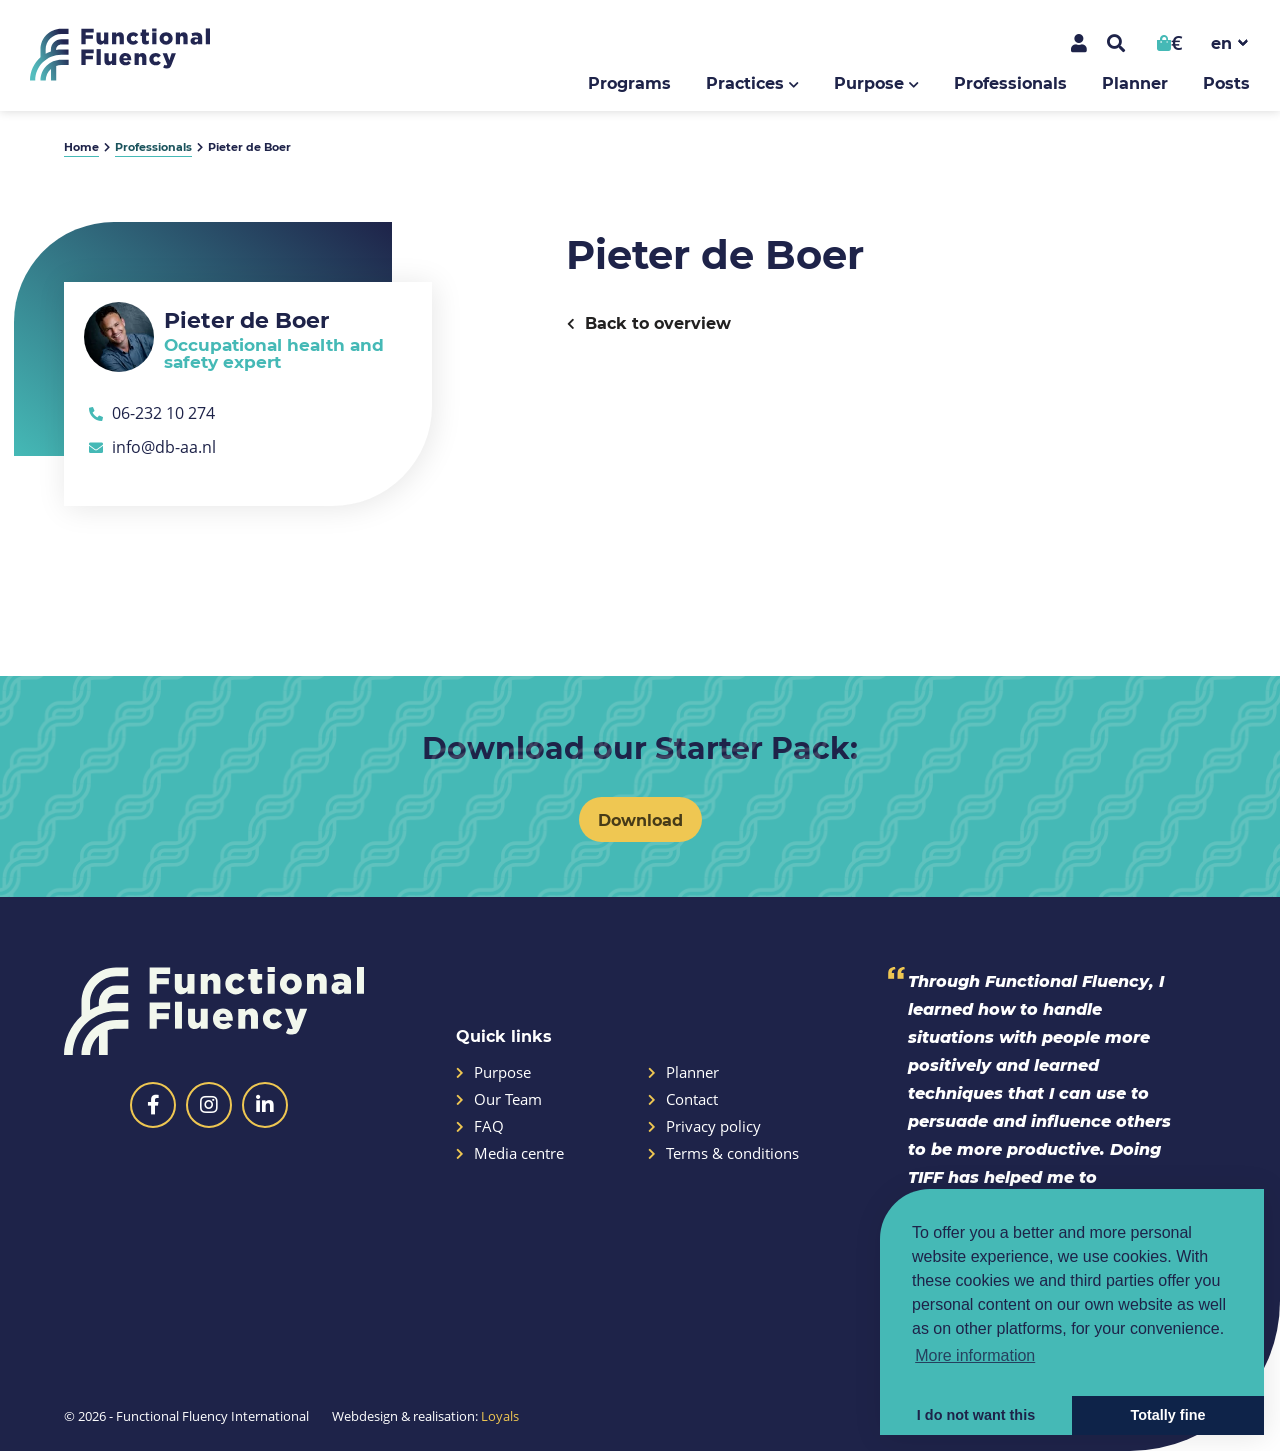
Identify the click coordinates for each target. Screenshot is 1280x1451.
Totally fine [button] (1168, 1415)
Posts (1226, 82)
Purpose (869, 82)
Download (640, 819)
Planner (1135, 82)
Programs (629, 82)
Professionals (1010, 82)
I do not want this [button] (976, 1415)
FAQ (480, 1126)
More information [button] (975, 1355)
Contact (683, 1099)
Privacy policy (704, 1126)
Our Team (499, 1099)
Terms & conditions (723, 1153)
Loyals (500, 1416)
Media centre (510, 1153)
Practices (745, 82)
